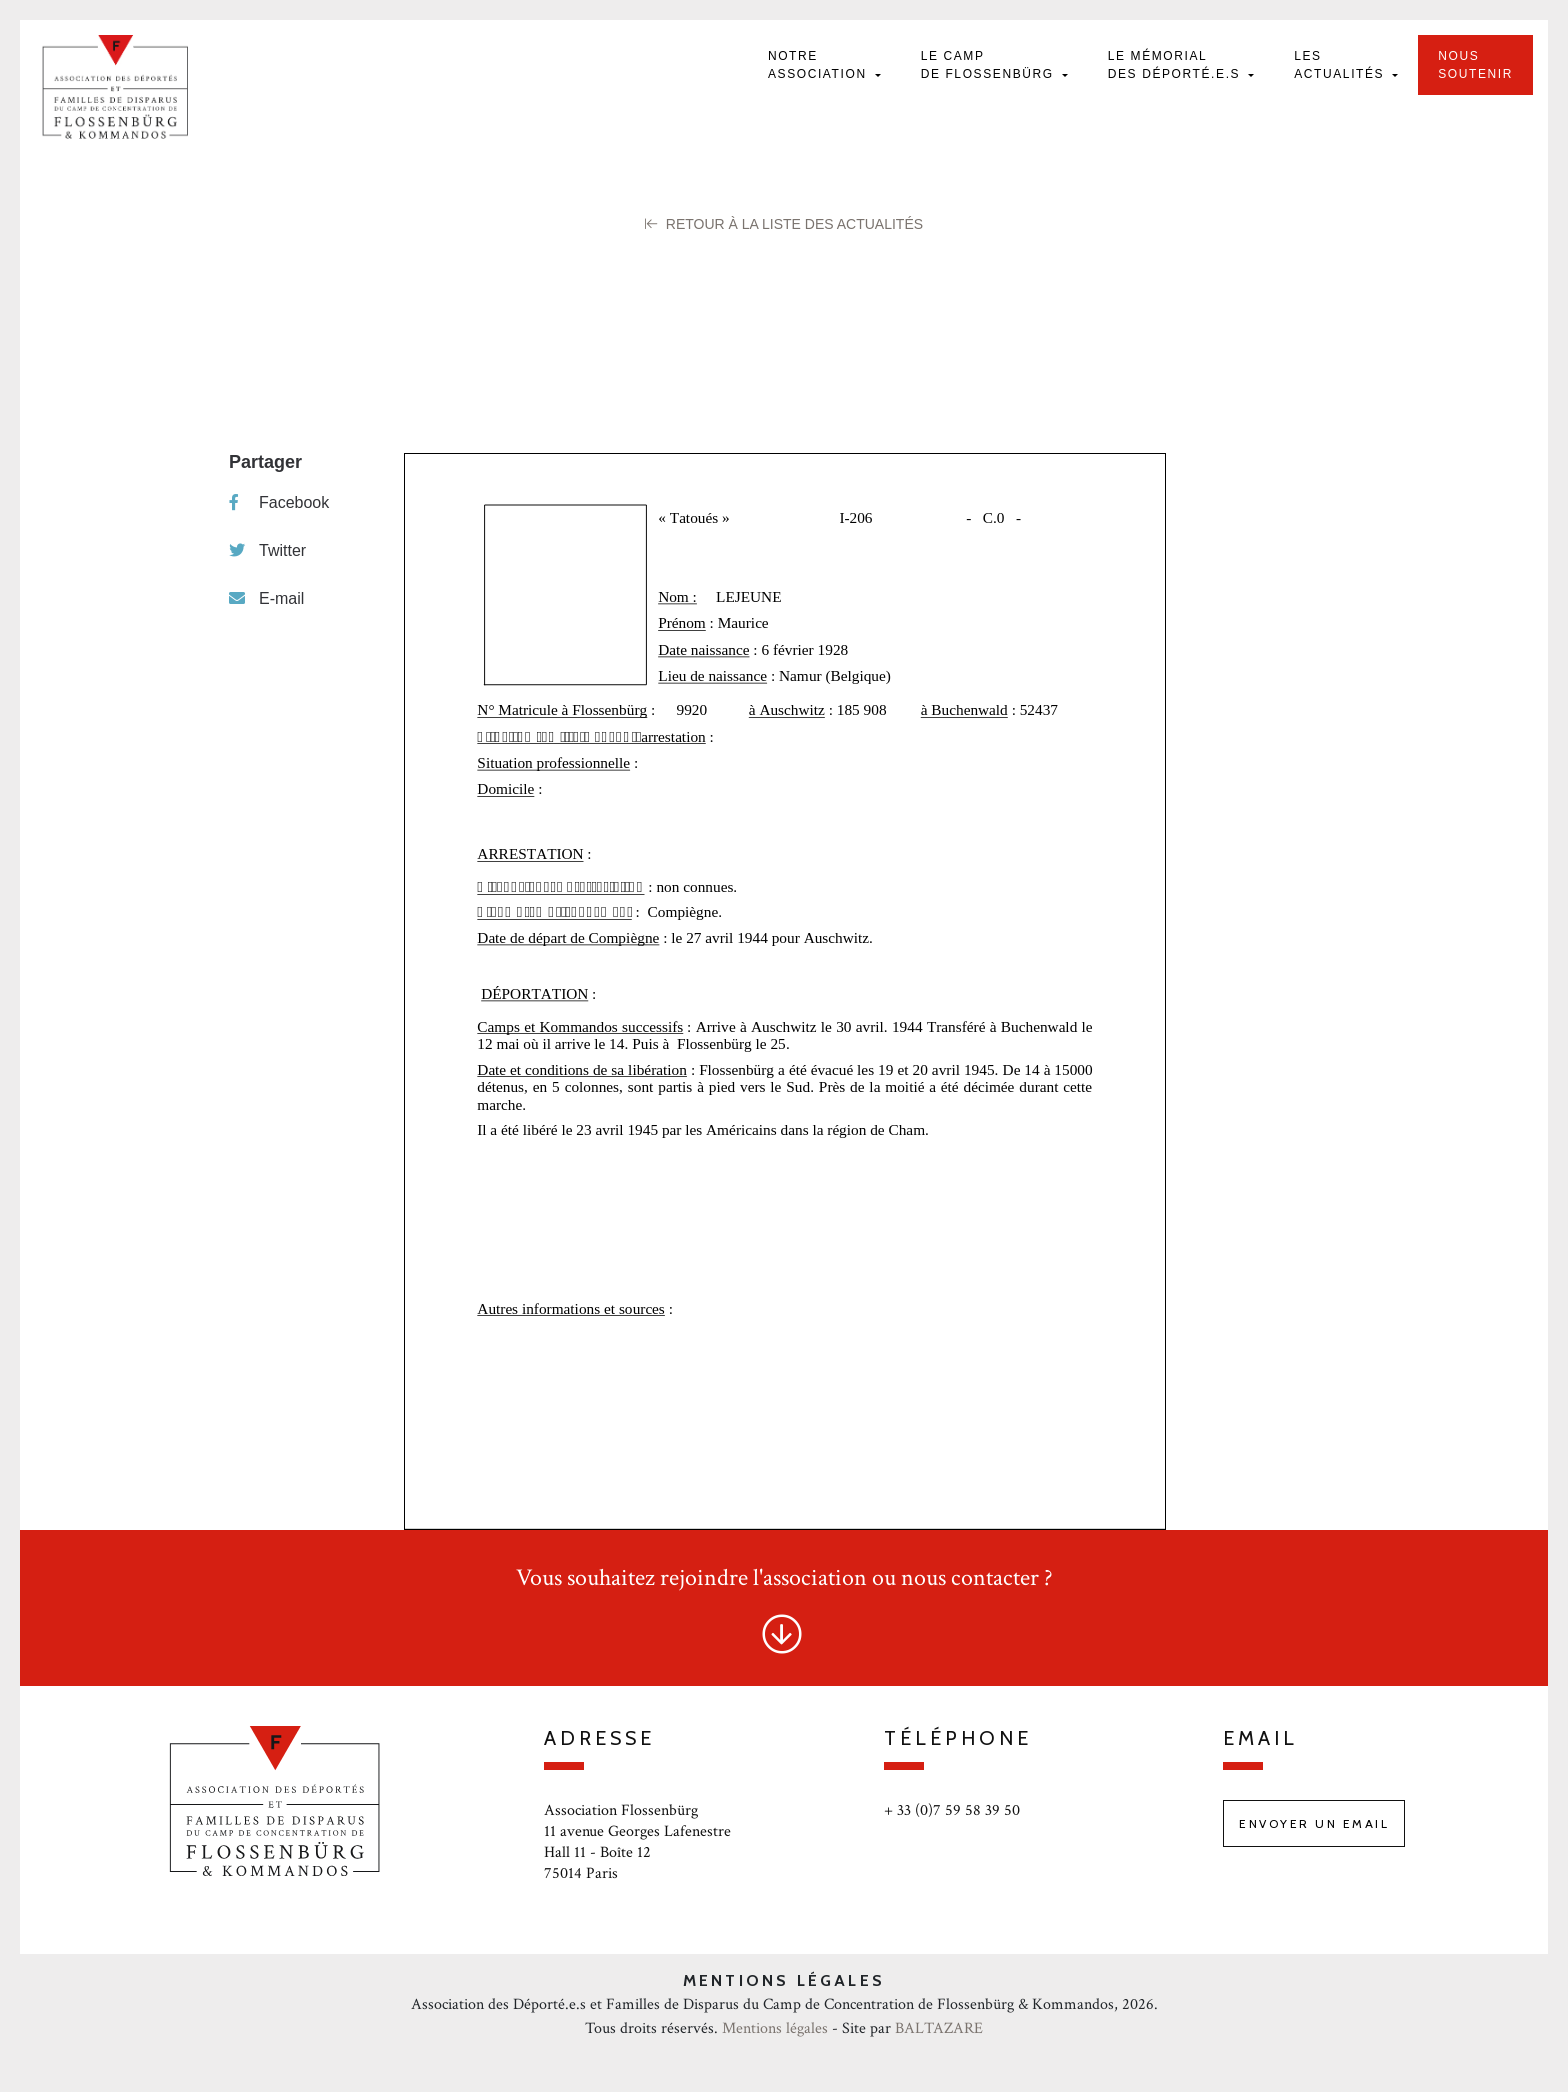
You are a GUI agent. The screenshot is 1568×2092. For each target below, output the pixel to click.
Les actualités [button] (1341, 65)
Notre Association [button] (820, 65)
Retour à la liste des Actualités (784, 224)
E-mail (266, 598)
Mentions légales (775, 2028)
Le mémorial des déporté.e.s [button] (1176, 65)
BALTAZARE (939, 2028)
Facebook (279, 502)
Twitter (267, 550)
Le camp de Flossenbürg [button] (990, 65)
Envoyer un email (1314, 1823)
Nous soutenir (1475, 65)
